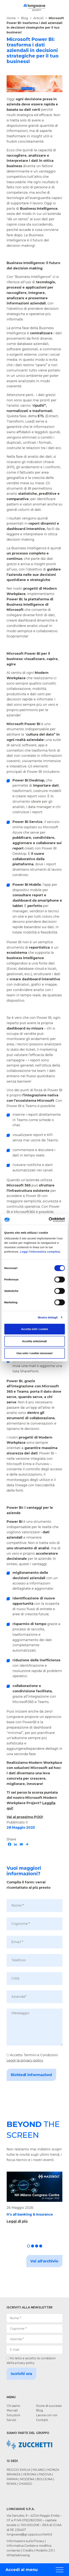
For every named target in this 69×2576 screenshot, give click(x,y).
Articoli (38, 18)
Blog (24, 18)
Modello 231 (45, 2550)
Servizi (11, 2420)
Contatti (42, 2420)
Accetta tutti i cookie (34, 1329)
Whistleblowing (18, 2555)
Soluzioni (13, 2415)
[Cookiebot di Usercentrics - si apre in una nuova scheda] (49, 1219)
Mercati (12, 2410)
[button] (28, 2246)
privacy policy (25, 2363)
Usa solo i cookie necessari (35, 1353)
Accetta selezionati (34, 1341)
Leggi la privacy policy (25, 2060)
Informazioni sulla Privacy (25, 2541)
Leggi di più (17, 2221)
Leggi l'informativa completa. (40, 1251)
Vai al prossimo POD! (25, 1817)
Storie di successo (49, 2406)
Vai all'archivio (44, 2261)
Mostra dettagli (48, 1317)
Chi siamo (13, 2406)
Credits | (29, 2550)
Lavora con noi (46, 2415)
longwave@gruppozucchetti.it (29, 2534)
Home (11, 18)
